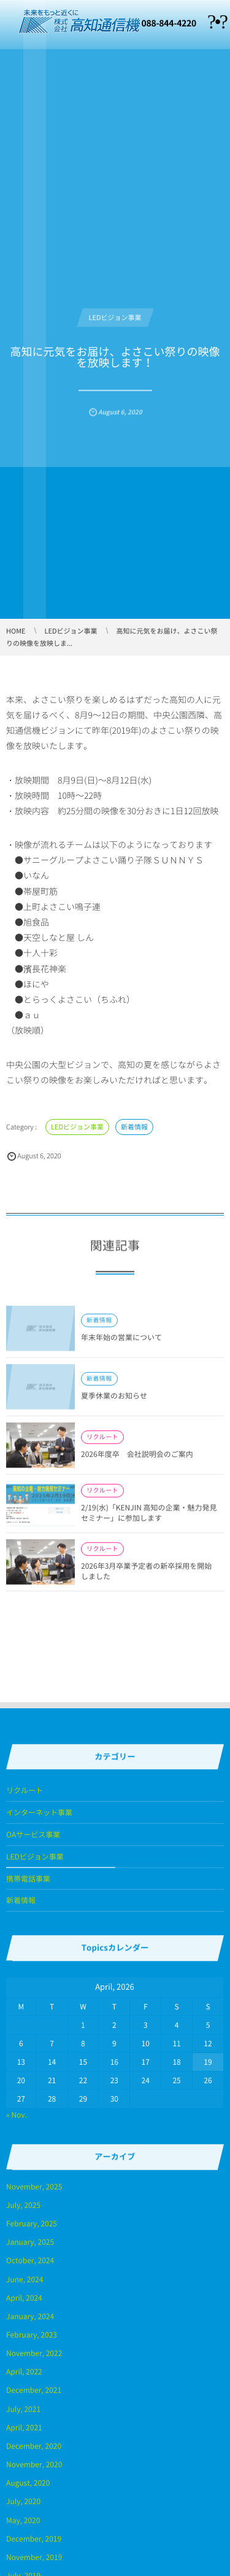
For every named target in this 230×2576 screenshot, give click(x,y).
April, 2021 (24, 2427)
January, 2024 (30, 2316)
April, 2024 (24, 2297)
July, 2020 (23, 2501)
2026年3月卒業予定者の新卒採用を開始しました (146, 1575)
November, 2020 (34, 2464)
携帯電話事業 (28, 1878)
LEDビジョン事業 (115, 313)
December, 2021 (33, 2389)
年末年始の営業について (121, 1342)
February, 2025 (31, 2223)
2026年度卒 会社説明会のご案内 (137, 1458)
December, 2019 (33, 2538)
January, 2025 (30, 2241)
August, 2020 (28, 2482)
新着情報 (134, 1126)
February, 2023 (31, 2334)
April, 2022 (24, 2371)
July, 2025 (23, 2204)
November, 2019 (34, 2556)
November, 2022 (34, 2352)
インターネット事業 (39, 1812)
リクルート (102, 1442)
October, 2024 (30, 2260)
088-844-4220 (169, 23)
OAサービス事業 (33, 1834)
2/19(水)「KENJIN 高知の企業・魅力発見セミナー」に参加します (149, 1517)
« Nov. (16, 2114)
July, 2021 (23, 2408)
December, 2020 (33, 2445)
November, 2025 (34, 2186)
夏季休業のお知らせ (114, 1400)
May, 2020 (23, 2520)
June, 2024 (24, 2279)
